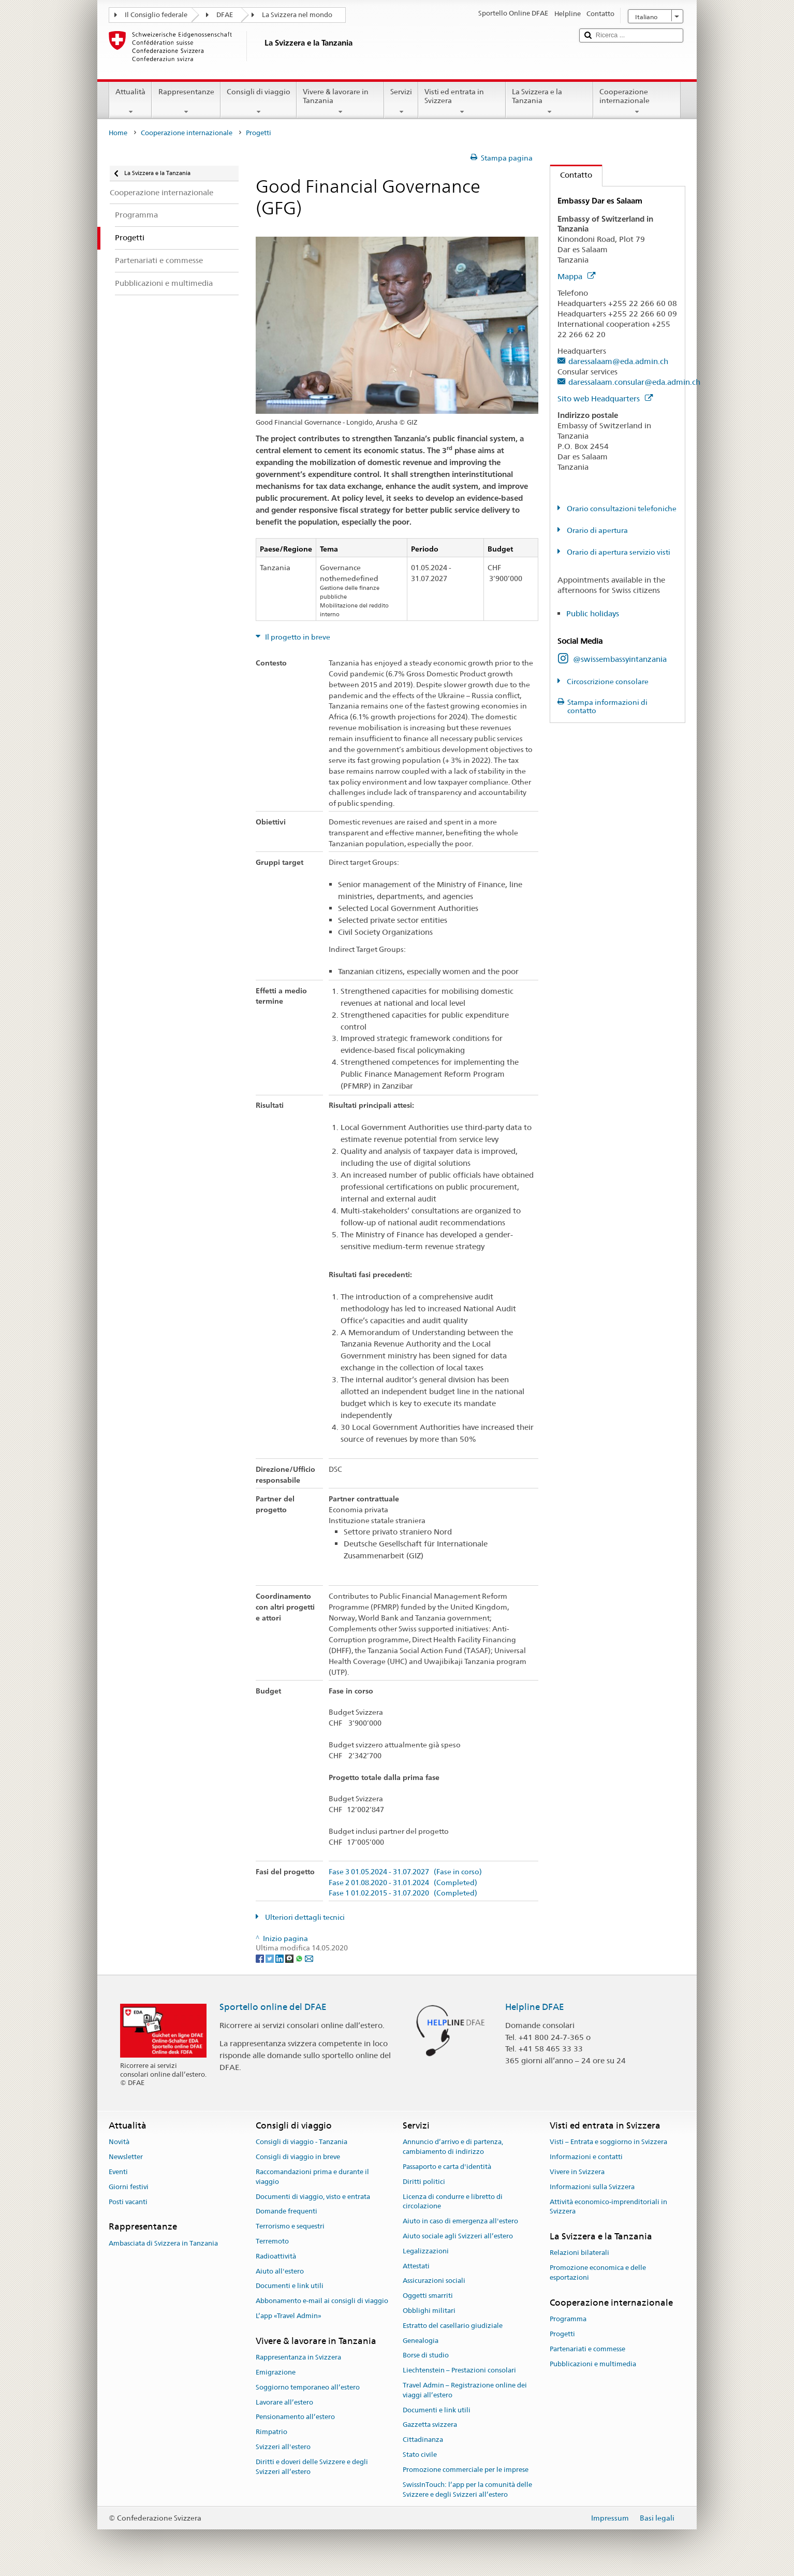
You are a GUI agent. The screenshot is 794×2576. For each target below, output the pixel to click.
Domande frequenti (286, 2212)
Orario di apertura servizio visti (617, 552)
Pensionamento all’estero (295, 2417)
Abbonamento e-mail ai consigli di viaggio (322, 2301)
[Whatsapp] (300, 1957)
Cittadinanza (423, 2440)
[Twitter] (270, 1957)
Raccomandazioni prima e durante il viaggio (312, 2177)
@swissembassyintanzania (620, 659)
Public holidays (592, 613)
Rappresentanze (185, 101)
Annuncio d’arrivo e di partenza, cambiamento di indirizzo (453, 2147)
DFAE (224, 15)
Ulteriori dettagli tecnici (304, 1917)
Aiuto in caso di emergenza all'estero (460, 2221)
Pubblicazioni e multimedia (593, 2364)
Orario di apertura (596, 530)
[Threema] (290, 1957)
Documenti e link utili (290, 2286)
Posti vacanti (128, 2202)
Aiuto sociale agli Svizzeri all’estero (458, 2236)
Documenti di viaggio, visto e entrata (313, 2197)
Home (118, 133)
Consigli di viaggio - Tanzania (301, 2142)
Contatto (571, 175)
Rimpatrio (271, 2432)
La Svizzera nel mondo (297, 15)
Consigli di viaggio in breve (298, 2157)
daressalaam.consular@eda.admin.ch (634, 382)
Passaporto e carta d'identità (447, 2166)
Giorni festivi (129, 2187)
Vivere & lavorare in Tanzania (340, 101)
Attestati (416, 2266)
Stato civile (420, 2454)
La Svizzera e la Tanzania (549, 101)
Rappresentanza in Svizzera (298, 2357)
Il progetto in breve (296, 637)
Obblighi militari (429, 2310)
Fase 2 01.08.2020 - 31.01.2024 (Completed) (403, 1883)
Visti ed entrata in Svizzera (462, 101)
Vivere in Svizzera (577, 2172)
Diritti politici (424, 2182)
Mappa (576, 276)
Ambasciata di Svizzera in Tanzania (163, 2243)
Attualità (130, 101)
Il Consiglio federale (156, 15)
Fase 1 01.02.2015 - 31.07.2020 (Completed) (403, 1893)
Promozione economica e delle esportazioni (598, 2272)
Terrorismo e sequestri (290, 2226)
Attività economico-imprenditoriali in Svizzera (608, 2207)
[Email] (309, 1957)
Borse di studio (426, 2356)
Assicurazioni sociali (434, 2281)
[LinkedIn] (280, 1957)
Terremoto (272, 2241)
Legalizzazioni (426, 2251)
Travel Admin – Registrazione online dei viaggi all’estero (465, 2390)
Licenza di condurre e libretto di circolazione (453, 2201)
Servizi (401, 101)
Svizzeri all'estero (283, 2447)
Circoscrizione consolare (607, 681)
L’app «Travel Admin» (288, 2316)
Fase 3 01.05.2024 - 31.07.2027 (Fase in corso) (405, 1872)
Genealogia (420, 2341)
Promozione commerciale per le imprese (465, 2469)
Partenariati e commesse (587, 2349)
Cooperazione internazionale (637, 101)
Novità (119, 2142)
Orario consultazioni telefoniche (621, 508)
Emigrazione (276, 2372)
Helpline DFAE (534, 2007)
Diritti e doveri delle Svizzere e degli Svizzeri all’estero (312, 2467)
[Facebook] (261, 1957)
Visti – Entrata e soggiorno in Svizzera (608, 2142)
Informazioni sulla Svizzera (592, 2187)
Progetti (562, 2334)
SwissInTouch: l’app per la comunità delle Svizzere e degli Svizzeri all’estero (467, 2489)
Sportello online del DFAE (273, 2007)
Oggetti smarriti (428, 2295)
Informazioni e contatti (586, 2157)
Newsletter (126, 2157)
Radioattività (276, 2256)
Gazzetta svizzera (430, 2425)
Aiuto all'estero (280, 2271)
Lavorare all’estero (284, 2402)
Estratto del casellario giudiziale (453, 2325)
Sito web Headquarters (605, 398)
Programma (568, 2319)
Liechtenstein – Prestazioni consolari (459, 2371)
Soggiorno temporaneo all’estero (308, 2387)
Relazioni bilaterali (579, 2253)
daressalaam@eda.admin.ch (618, 361)
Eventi (118, 2172)
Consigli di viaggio (258, 101)
